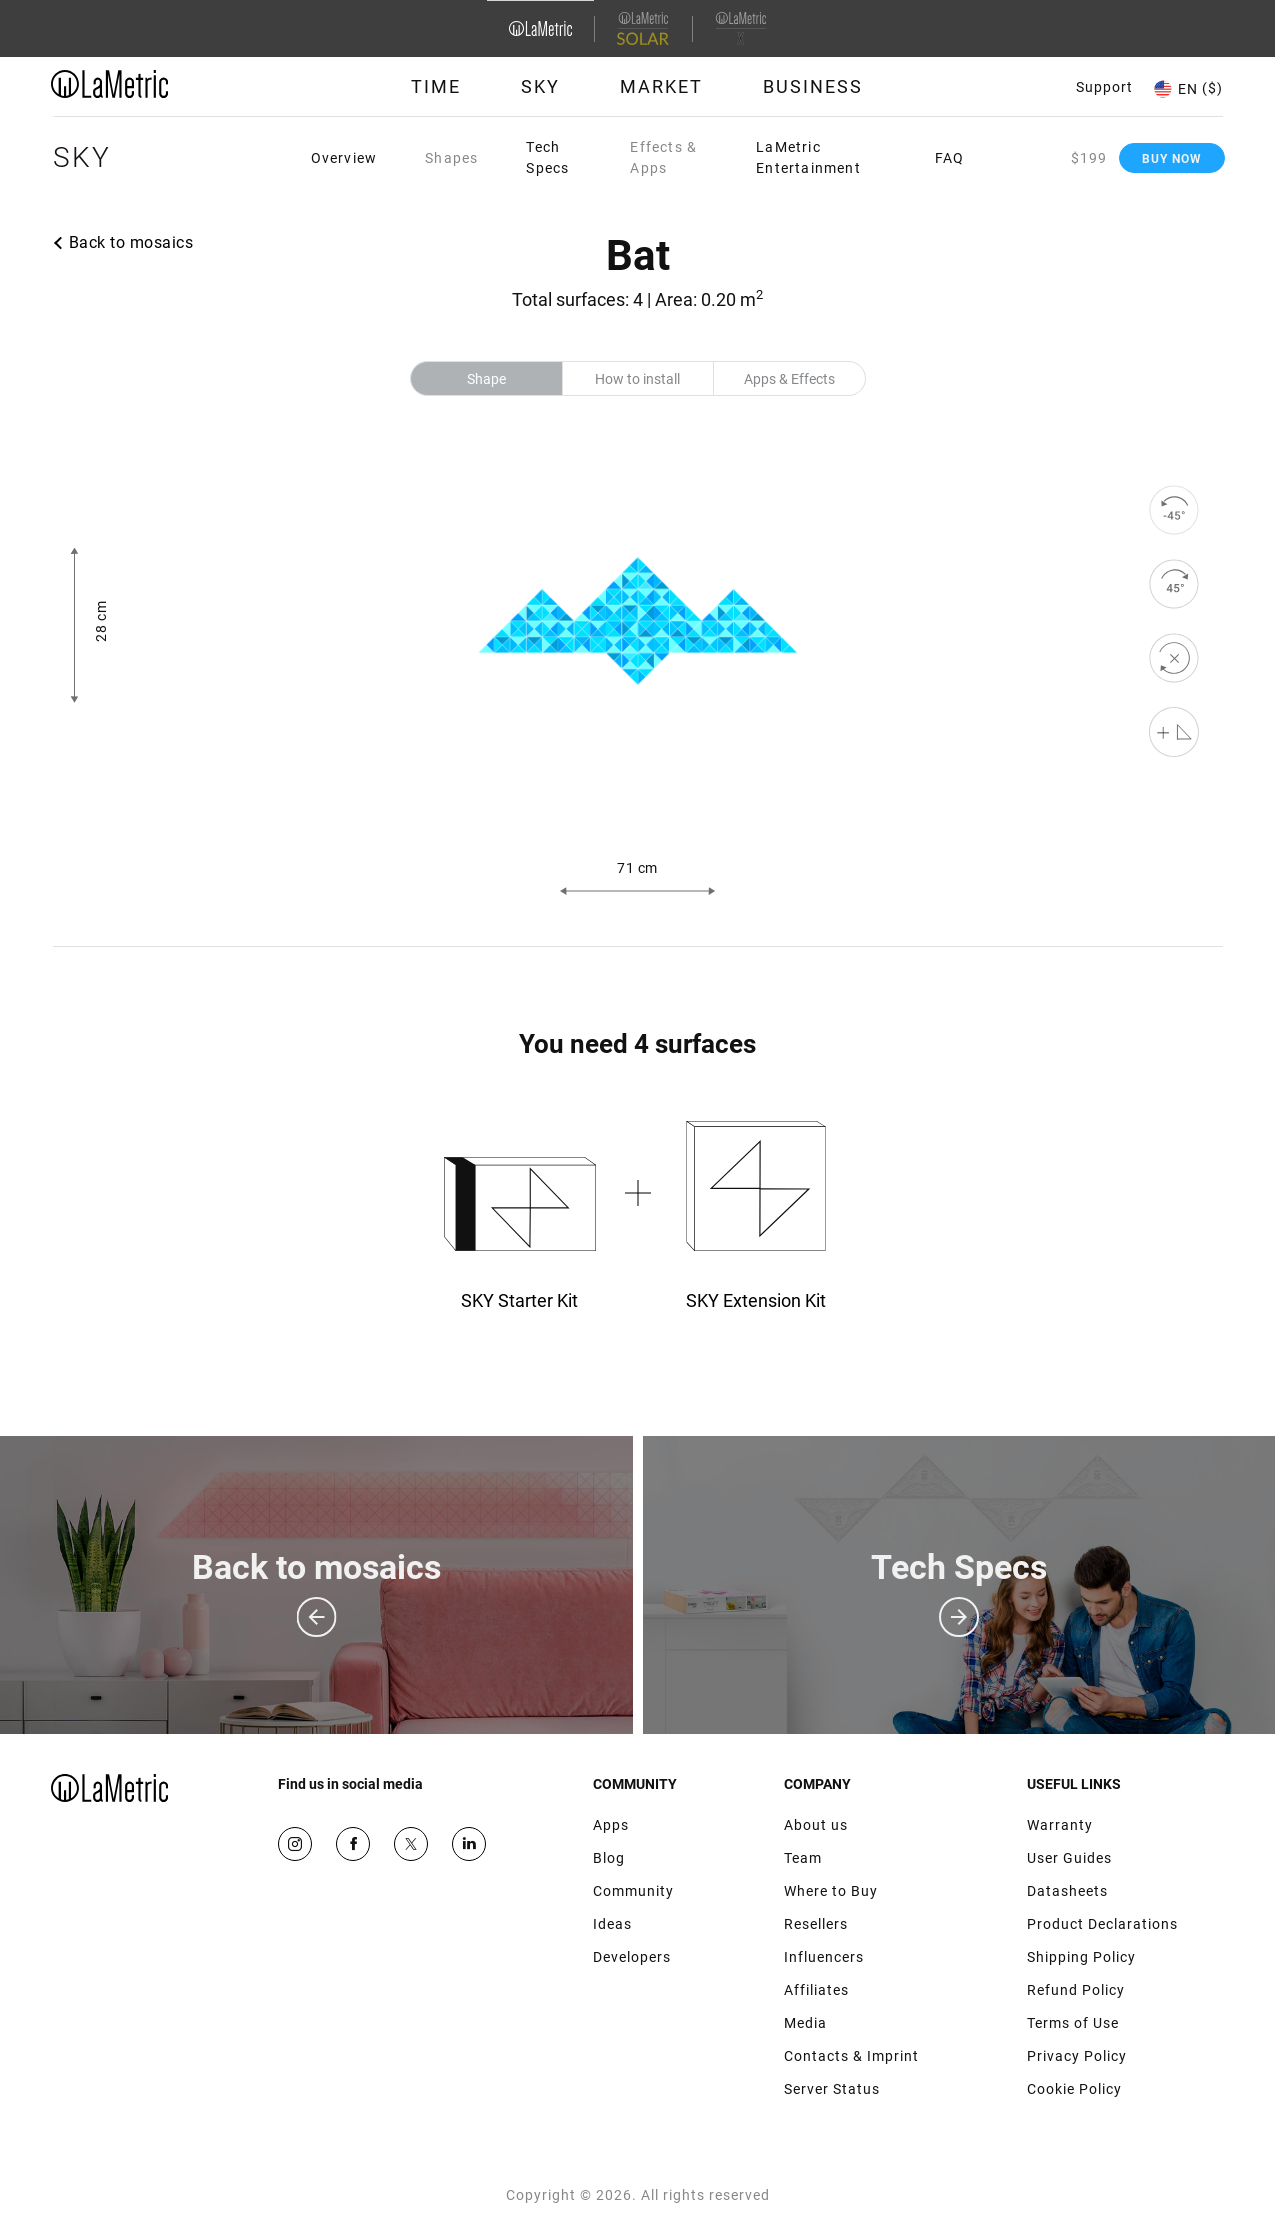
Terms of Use (1073, 2023)
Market (661, 86)
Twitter (411, 1844)
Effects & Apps (663, 157)
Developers (632, 1957)
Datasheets (1067, 1891)
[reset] (1174, 658)
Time (436, 86)
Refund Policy (1076, 1990)
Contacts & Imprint (851, 2056)
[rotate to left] (1174, 510)
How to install (637, 379)
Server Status (832, 2089)
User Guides (1069, 1858)
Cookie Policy (1074, 2089)
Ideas (612, 1924)
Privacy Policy (1077, 2056)
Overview (344, 158)
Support (1104, 87)
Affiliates (816, 1990)
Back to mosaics (131, 242)
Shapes (451, 158)
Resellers (816, 1924)
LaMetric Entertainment (808, 157)
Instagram (295, 1844)
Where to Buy (831, 1891)
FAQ (950, 158)
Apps (611, 1825)
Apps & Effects (789, 379)
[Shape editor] (1174, 732)
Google (469, 1844)
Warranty (1060, 1825)
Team (803, 1858)
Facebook (353, 1844)
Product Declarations (1102, 1924)
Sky (540, 86)
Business (813, 86)
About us (816, 1825)
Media (805, 2023)
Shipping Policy (1081, 1957)
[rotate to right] (1174, 584)
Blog (609, 1858)
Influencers (824, 1957)
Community (633, 1891)
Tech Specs (547, 157)
